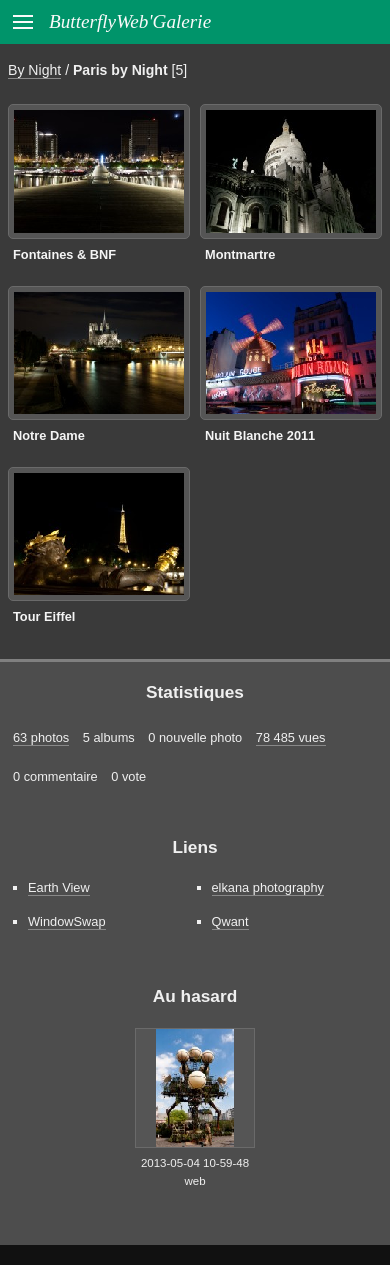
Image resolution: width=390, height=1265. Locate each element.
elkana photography (268, 887)
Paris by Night (120, 70)
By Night (34, 70)
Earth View (59, 887)
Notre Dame (49, 435)
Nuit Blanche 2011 (260, 435)
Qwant (230, 921)
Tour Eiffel (44, 616)
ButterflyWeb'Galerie (130, 21)
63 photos (41, 737)
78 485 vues (291, 737)
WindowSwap (67, 921)
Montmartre (240, 254)
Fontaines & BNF (64, 254)
